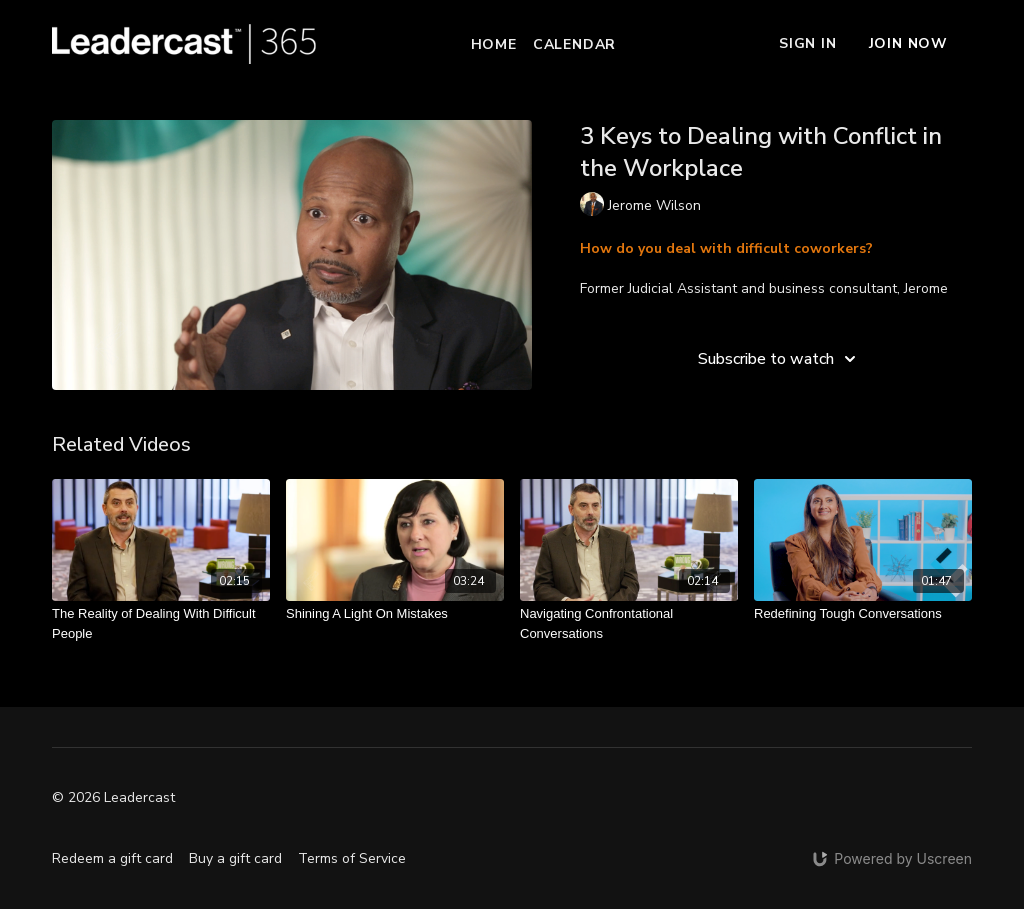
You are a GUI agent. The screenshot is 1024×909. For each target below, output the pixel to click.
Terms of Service (352, 858)
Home (494, 44)
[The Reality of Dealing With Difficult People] (161, 623)
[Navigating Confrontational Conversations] (629, 623)
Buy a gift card (235, 858)
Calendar (574, 44)
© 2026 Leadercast (113, 798)
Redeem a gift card (112, 858)
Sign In (808, 43)
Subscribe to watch (780, 359)
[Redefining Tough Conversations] (863, 614)
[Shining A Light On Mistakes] (395, 614)
